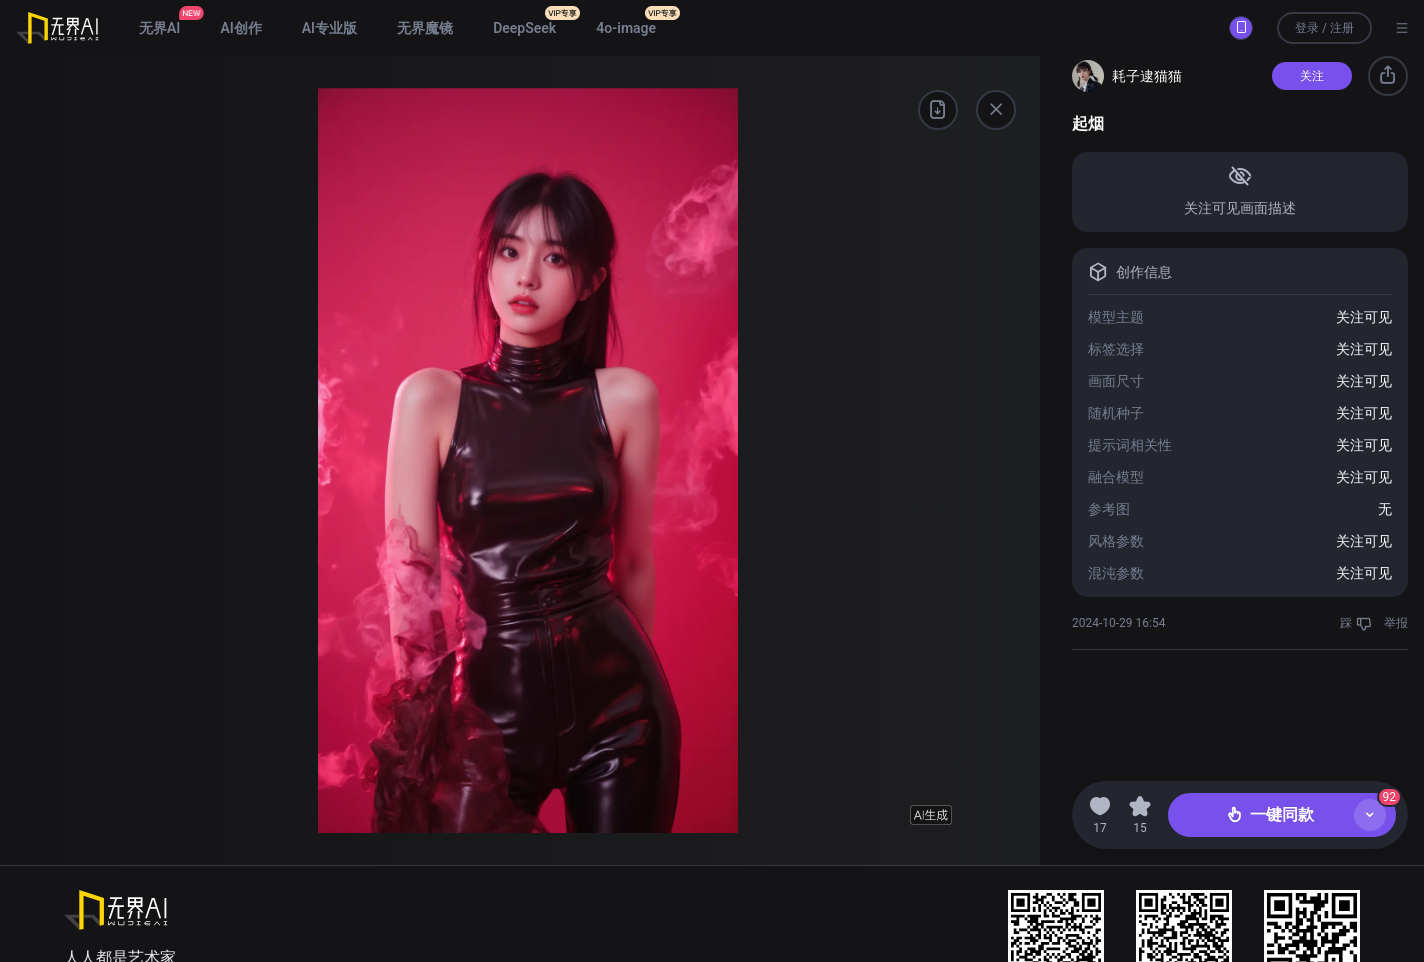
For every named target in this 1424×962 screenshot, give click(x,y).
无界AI (159, 28)
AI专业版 (329, 28)
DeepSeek (524, 28)
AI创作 (240, 28)
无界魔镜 (425, 28)
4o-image (626, 28)
